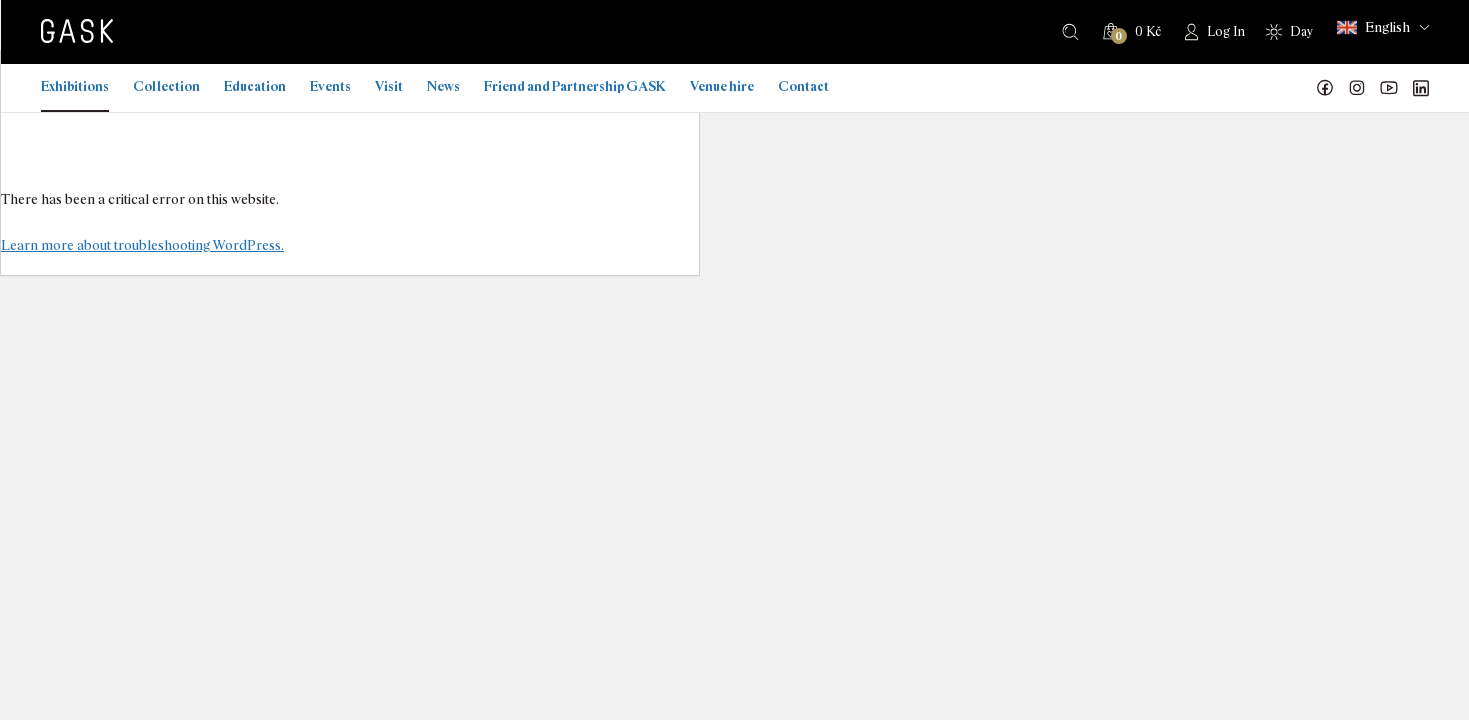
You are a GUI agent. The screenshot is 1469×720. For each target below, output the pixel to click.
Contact (803, 86)
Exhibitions (75, 86)
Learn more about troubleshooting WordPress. (142, 244)
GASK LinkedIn (1421, 88)
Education (255, 86)
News (443, 86)
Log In (1226, 31)
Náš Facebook (1325, 88)
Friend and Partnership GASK (575, 86)
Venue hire (722, 86)
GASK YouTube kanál (1389, 88)
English (1373, 27)
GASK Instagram (1357, 88)
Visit (389, 86)
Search (1070, 32)
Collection (166, 86)
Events (330, 86)
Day (1301, 31)
